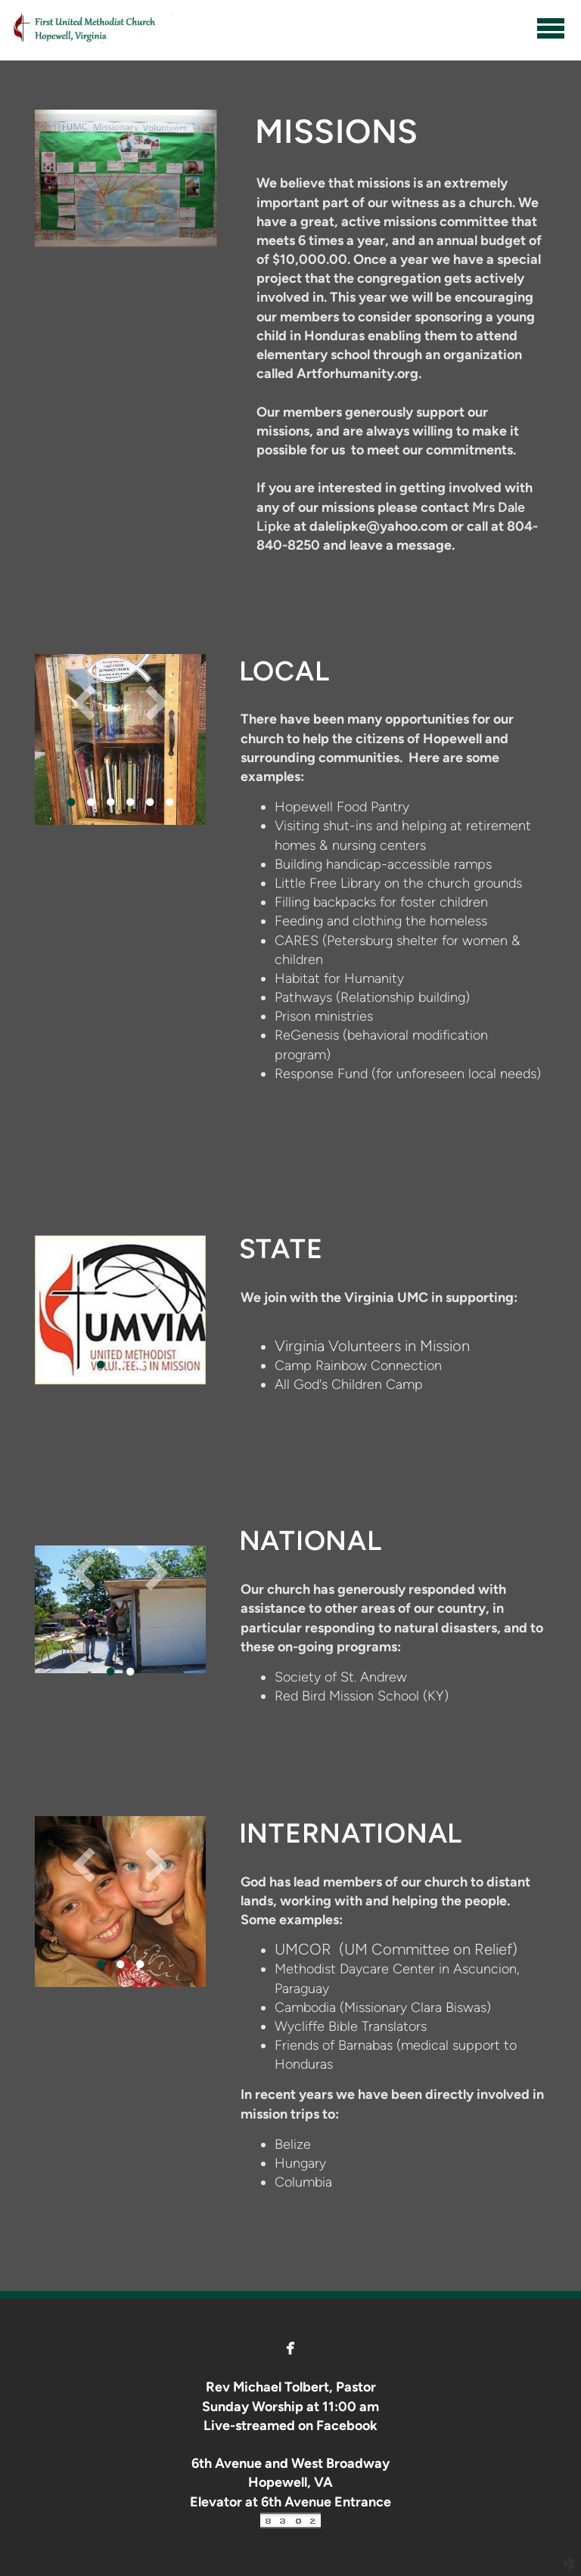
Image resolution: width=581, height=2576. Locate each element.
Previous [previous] (84, 701)
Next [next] (157, 701)
